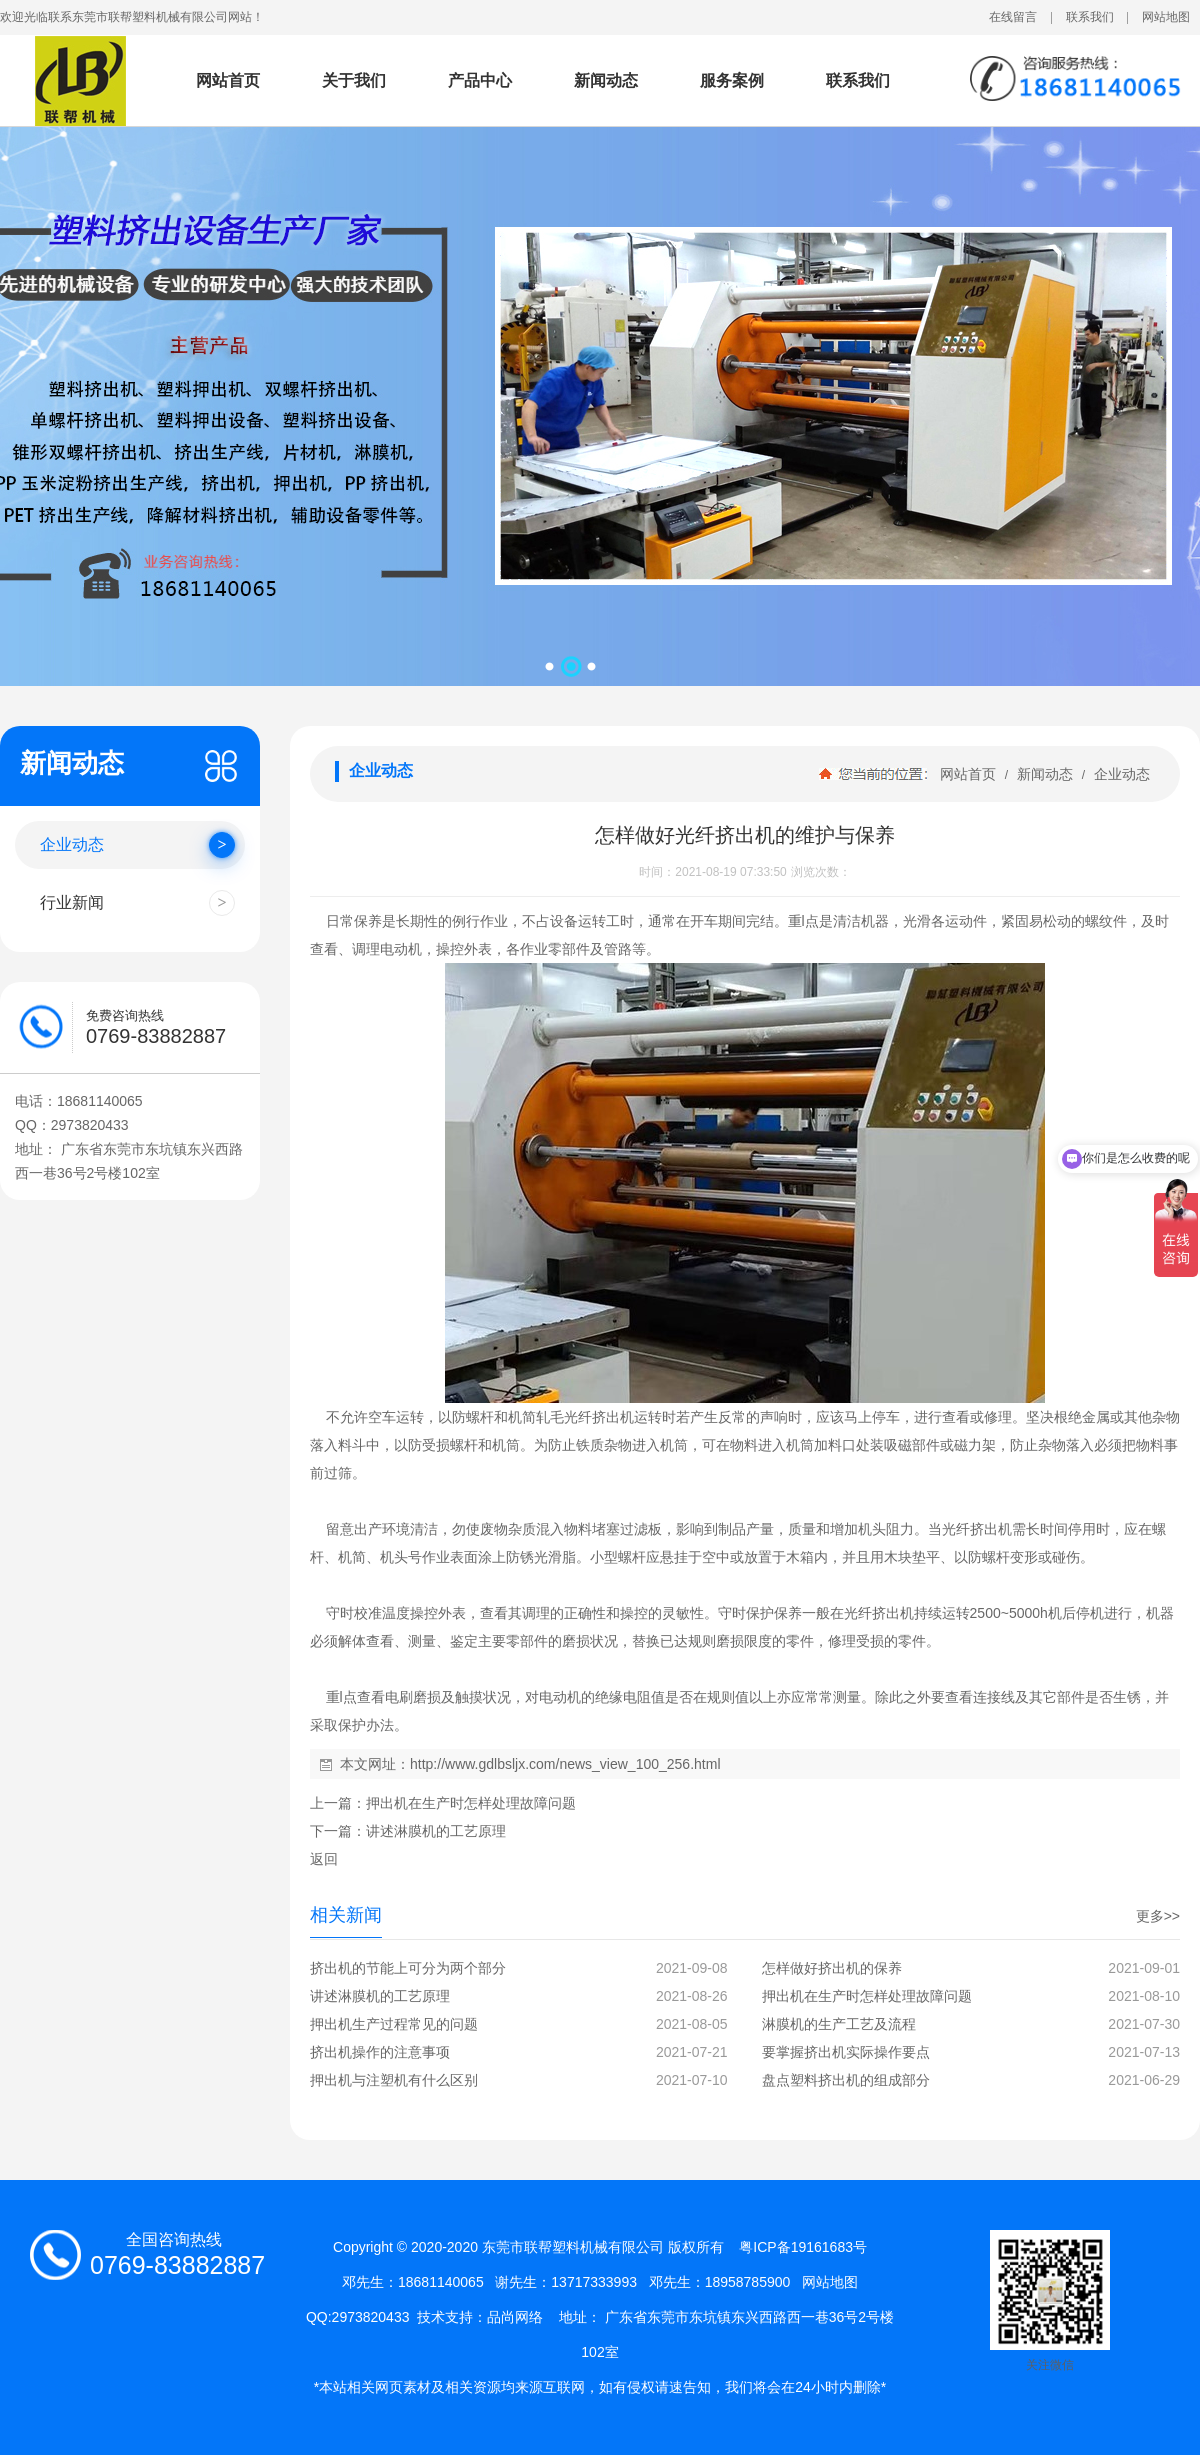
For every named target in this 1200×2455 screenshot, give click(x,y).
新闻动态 (606, 80)
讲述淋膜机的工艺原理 (436, 1831)
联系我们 (1090, 17)
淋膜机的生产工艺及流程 (839, 2024)
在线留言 (1013, 17)
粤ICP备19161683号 (803, 2247)
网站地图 (1166, 17)
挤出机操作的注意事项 (380, 2052)
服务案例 (732, 80)
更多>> (1158, 1916)
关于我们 (354, 80)
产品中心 (480, 80)
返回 (324, 1859)
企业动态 (1120, 774)
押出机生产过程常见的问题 (394, 2024)
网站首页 (228, 80)
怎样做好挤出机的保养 (832, 1968)
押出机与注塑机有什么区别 (394, 2080)
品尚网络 (515, 2317)
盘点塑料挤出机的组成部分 (846, 2080)
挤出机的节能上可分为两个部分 (408, 1968)
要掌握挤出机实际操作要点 (846, 2052)
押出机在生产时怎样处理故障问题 (471, 1803)
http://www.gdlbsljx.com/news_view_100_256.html (565, 1764)
